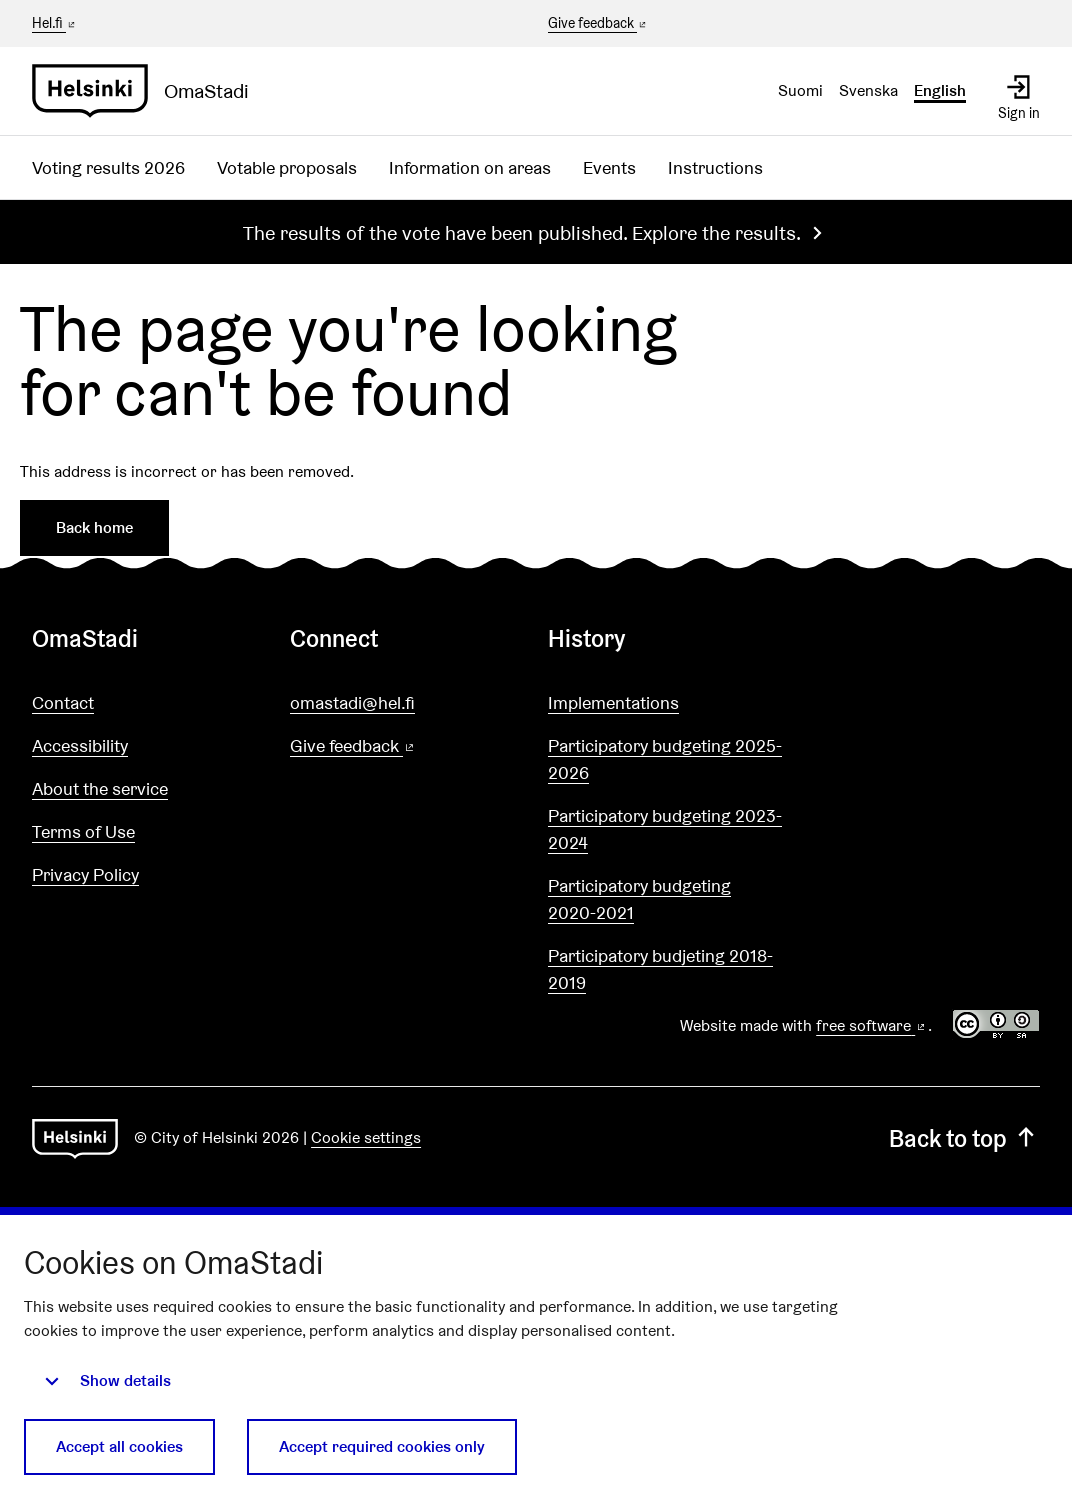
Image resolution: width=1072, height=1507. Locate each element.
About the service (100, 788)
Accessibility (80, 745)
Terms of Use (83, 831)
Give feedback (598, 24)
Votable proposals (287, 167)
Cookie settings (366, 1137)
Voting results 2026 (108, 167)
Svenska (868, 90)
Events (609, 167)
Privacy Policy (85, 874)
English (940, 90)
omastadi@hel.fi (352, 702)
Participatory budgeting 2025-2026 (665, 759)
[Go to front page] (148, 91)
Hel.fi (55, 23)
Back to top (964, 1138)
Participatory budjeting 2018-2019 (660, 969)
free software (872, 1025)
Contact (63, 702)
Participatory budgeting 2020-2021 (639, 899)
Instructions (715, 167)
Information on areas (470, 167)
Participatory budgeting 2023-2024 (665, 829)
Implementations (613, 702)
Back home (94, 527)
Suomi (800, 90)
